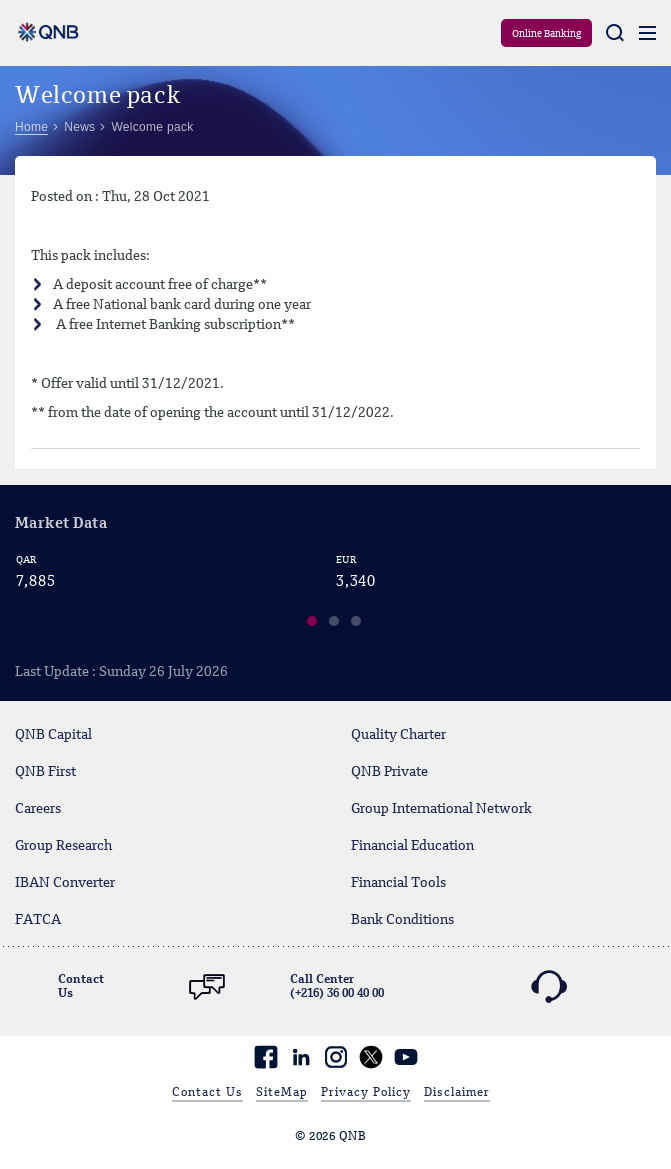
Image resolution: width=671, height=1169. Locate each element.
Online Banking (546, 34)
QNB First (45, 772)
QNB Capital (53, 735)
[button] (313, 624)
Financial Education (412, 846)
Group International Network (441, 809)
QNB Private (389, 772)
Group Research (63, 846)
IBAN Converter (65, 883)
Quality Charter (398, 735)
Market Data (61, 524)
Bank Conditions (402, 920)
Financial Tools (398, 883)
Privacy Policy (366, 1093)
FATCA (38, 920)
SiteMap (282, 1093)
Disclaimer (457, 1093)
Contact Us (207, 1093)
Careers (38, 809)
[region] (335, 595)
